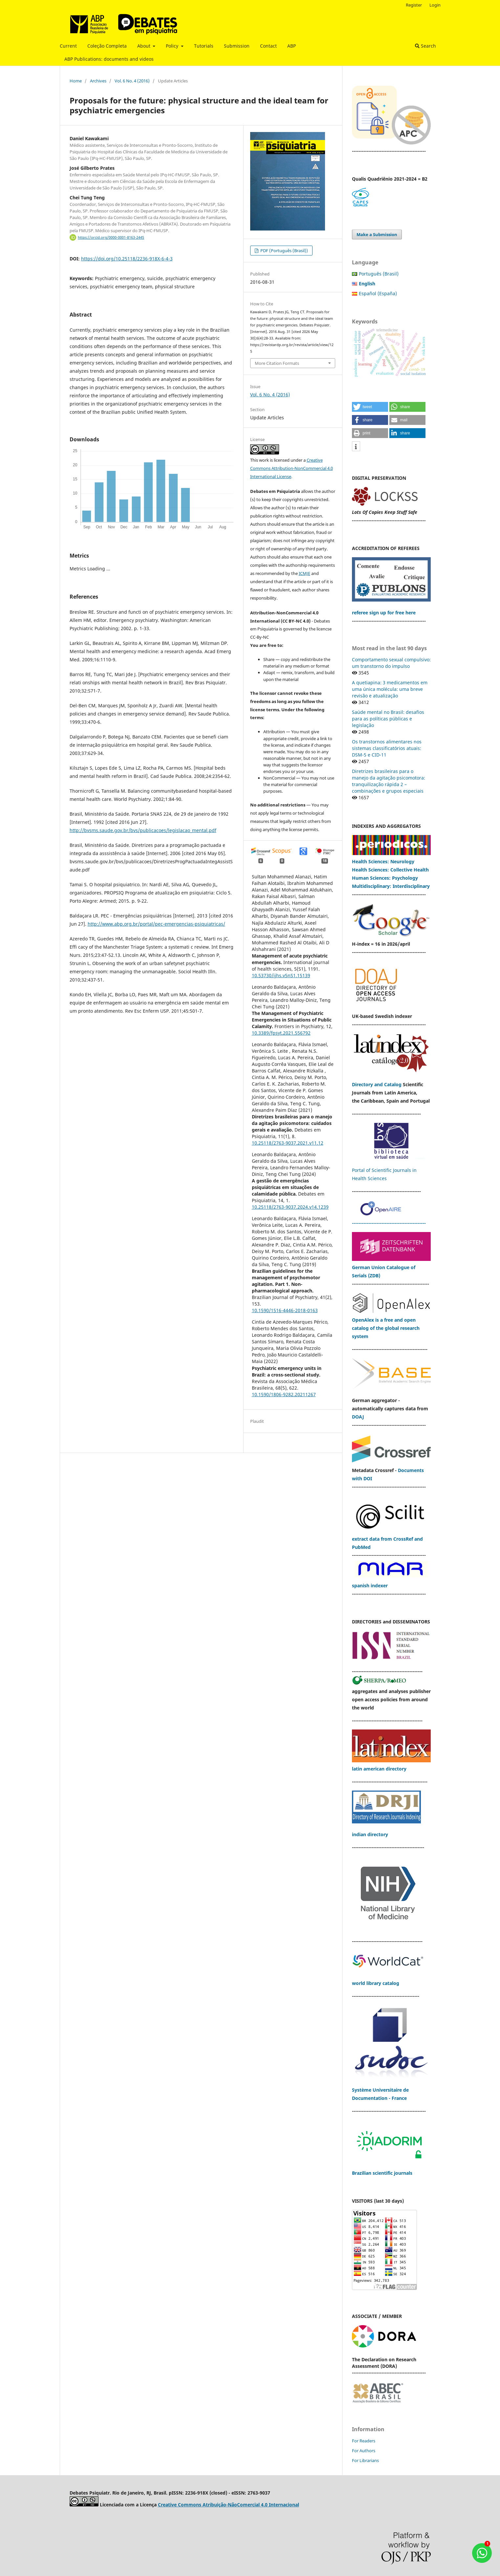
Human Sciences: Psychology (385, 878)
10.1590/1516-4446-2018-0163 (285, 1310)
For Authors (363, 2451)
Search (425, 46)
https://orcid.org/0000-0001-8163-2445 (111, 237)
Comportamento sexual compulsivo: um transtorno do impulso (391, 662)
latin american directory (379, 1769)
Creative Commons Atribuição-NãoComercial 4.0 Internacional (228, 2504)
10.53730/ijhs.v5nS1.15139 (281, 975)
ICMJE (304, 573)
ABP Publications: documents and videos (109, 59)
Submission (237, 46)
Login (435, 5)
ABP (291, 46)
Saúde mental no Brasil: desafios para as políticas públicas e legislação (388, 718)
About (144, 46)
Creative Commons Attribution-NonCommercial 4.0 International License (291, 468)
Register (414, 5)
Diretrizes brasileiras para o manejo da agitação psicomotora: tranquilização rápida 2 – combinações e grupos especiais (388, 781)
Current (68, 46)
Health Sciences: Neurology (384, 861)
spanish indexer (370, 1585)
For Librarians (365, 2460)
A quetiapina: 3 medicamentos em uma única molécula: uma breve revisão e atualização (389, 689)
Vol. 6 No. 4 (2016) (132, 81)
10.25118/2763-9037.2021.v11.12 (287, 1143)
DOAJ (358, 1417)
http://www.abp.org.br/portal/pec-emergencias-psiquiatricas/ (156, 924)
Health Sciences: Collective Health (390, 870)
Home (76, 81)
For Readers (363, 2441)
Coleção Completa (107, 46)
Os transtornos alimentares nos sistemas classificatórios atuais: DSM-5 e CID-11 (387, 748)
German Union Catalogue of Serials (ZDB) (391, 1267)
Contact (268, 46)
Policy (173, 46)
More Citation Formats (277, 363)
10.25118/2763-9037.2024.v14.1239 (290, 1207)
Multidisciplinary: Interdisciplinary (391, 886)
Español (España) (378, 293)
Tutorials (203, 46)
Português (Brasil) (379, 274)
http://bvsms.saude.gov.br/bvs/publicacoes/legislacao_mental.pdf (143, 830)
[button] (370, 407)
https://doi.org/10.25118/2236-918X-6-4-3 (127, 258)
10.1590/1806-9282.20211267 (284, 1394)
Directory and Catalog (377, 1084)
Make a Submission (377, 234)
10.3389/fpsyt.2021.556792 (281, 1033)
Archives (98, 81)
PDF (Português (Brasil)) (283, 250)
